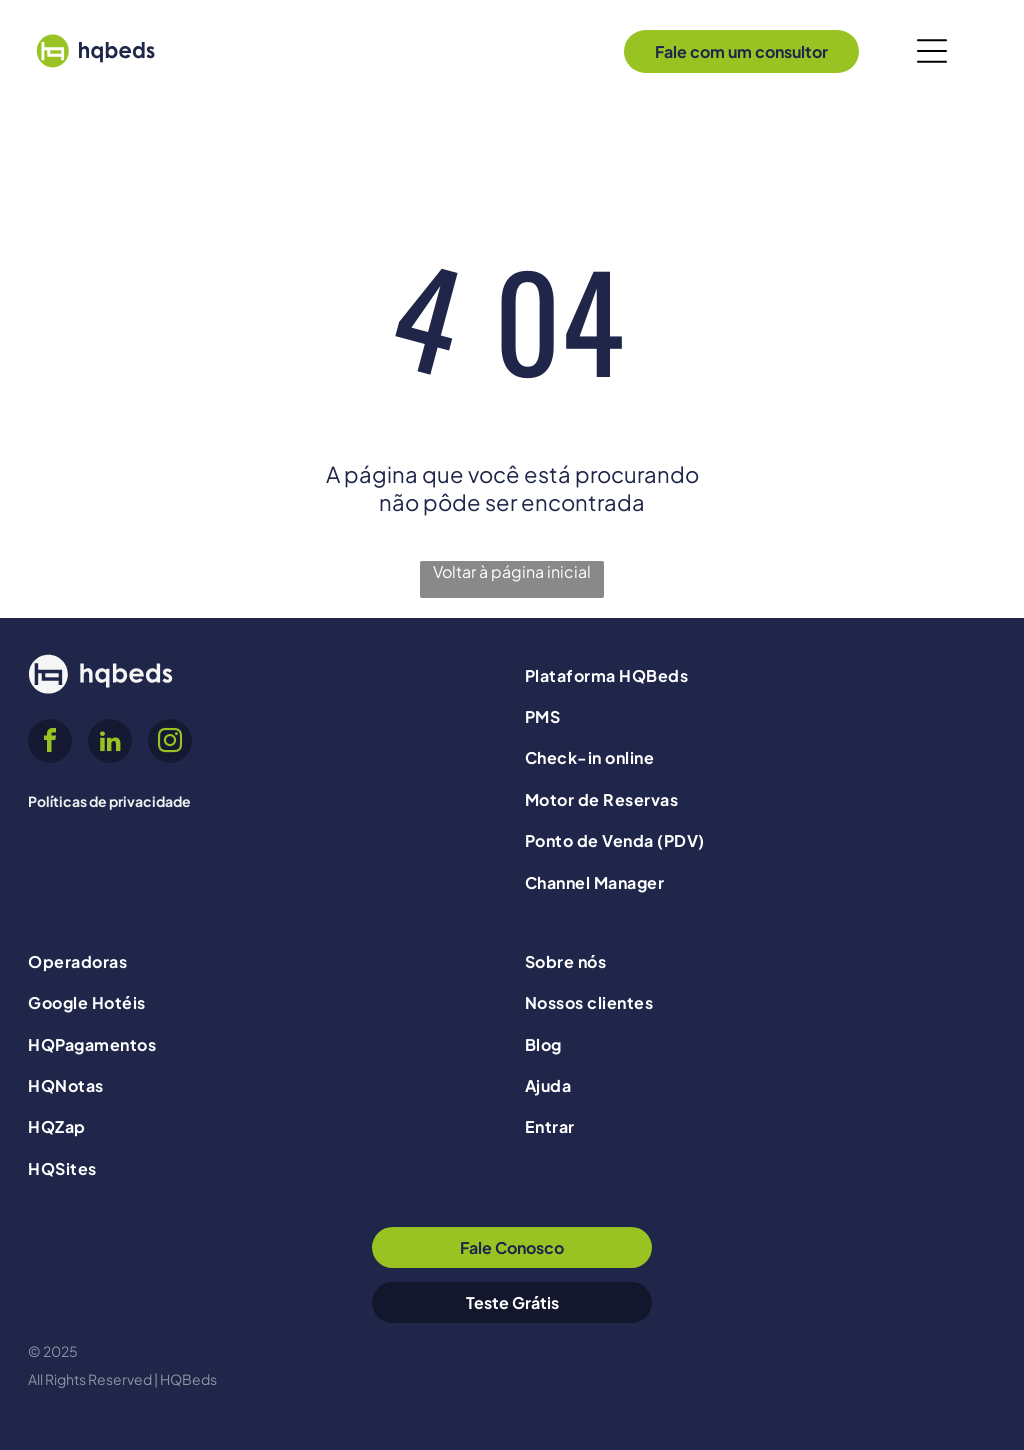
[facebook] (50, 743)
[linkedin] (110, 743)
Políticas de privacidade (109, 801)
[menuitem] (760, 674)
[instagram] (170, 743)
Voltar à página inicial (512, 571)
